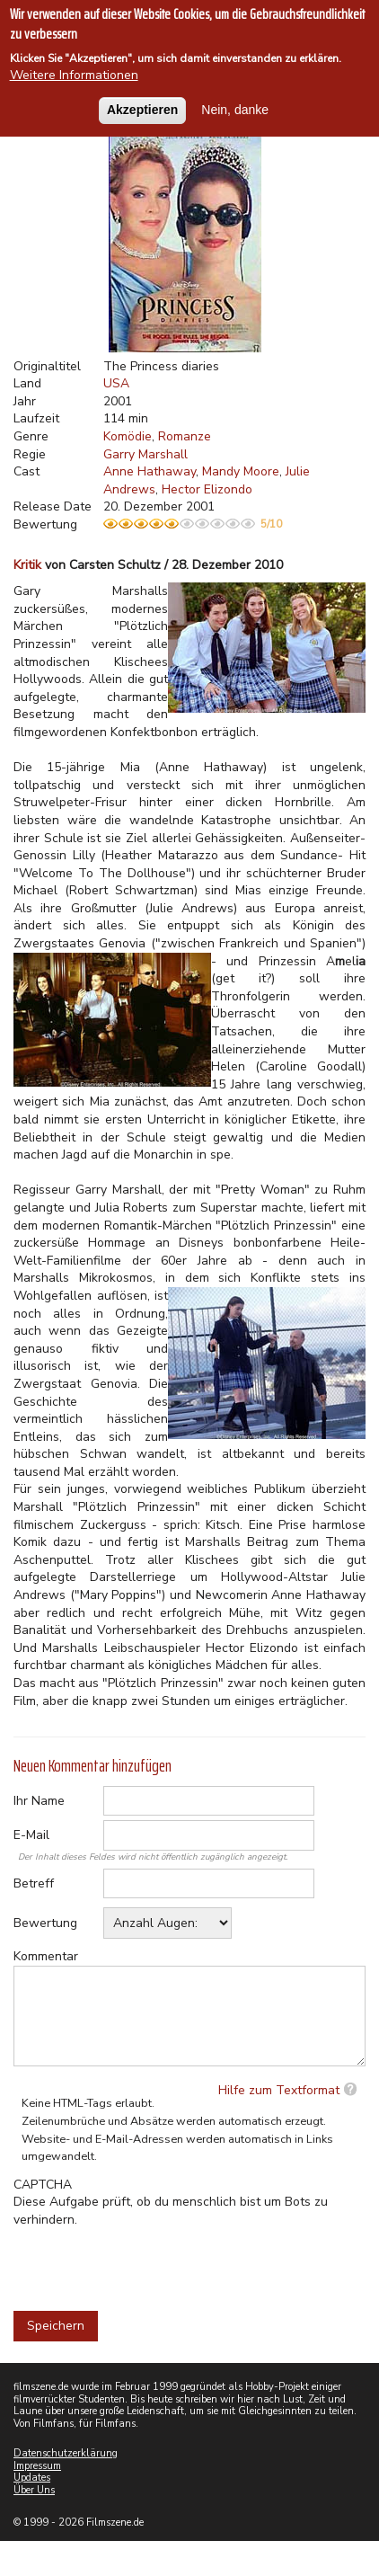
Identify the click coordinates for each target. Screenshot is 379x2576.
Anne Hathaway (149, 471)
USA (116, 383)
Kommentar (45, 1956)
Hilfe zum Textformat (278, 2090)
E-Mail (31, 1834)
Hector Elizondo (207, 489)
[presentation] (149, 2263)
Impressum (37, 2466)
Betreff (33, 1883)
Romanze (184, 436)
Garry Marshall (145, 454)
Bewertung (45, 1923)
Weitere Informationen (74, 75)
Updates (31, 2477)
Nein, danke (235, 109)
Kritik (27, 564)
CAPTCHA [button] (42, 2184)
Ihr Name (39, 1800)
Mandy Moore (240, 471)
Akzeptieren (142, 109)
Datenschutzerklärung (65, 2453)
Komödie (127, 436)
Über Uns (34, 2490)
